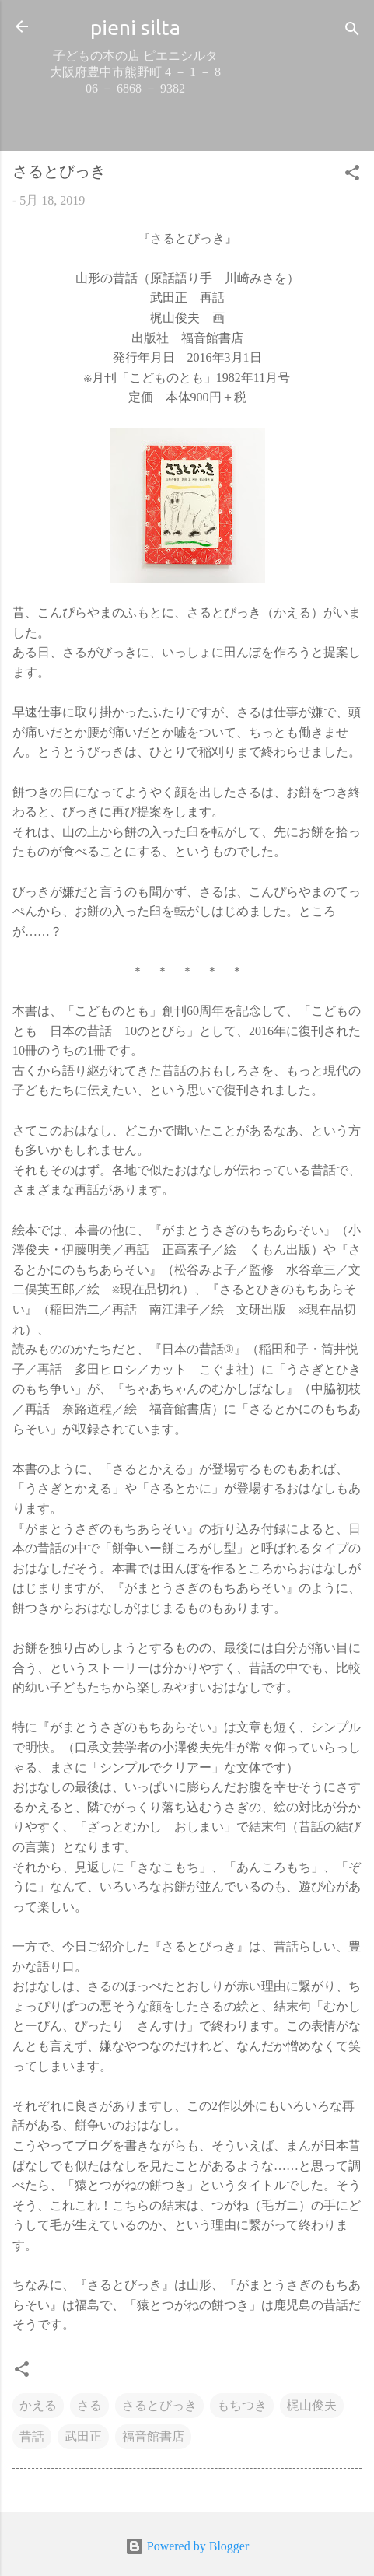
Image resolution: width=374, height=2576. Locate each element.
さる (89, 2405)
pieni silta (135, 27)
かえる (38, 2405)
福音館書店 (153, 2436)
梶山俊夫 (312, 2405)
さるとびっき (159, 2405)
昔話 (31, 2436)
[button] (352, 175)
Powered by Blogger (187, 2546)
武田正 (83, 2436)
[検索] (352, 31)
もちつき (242, 2405)
